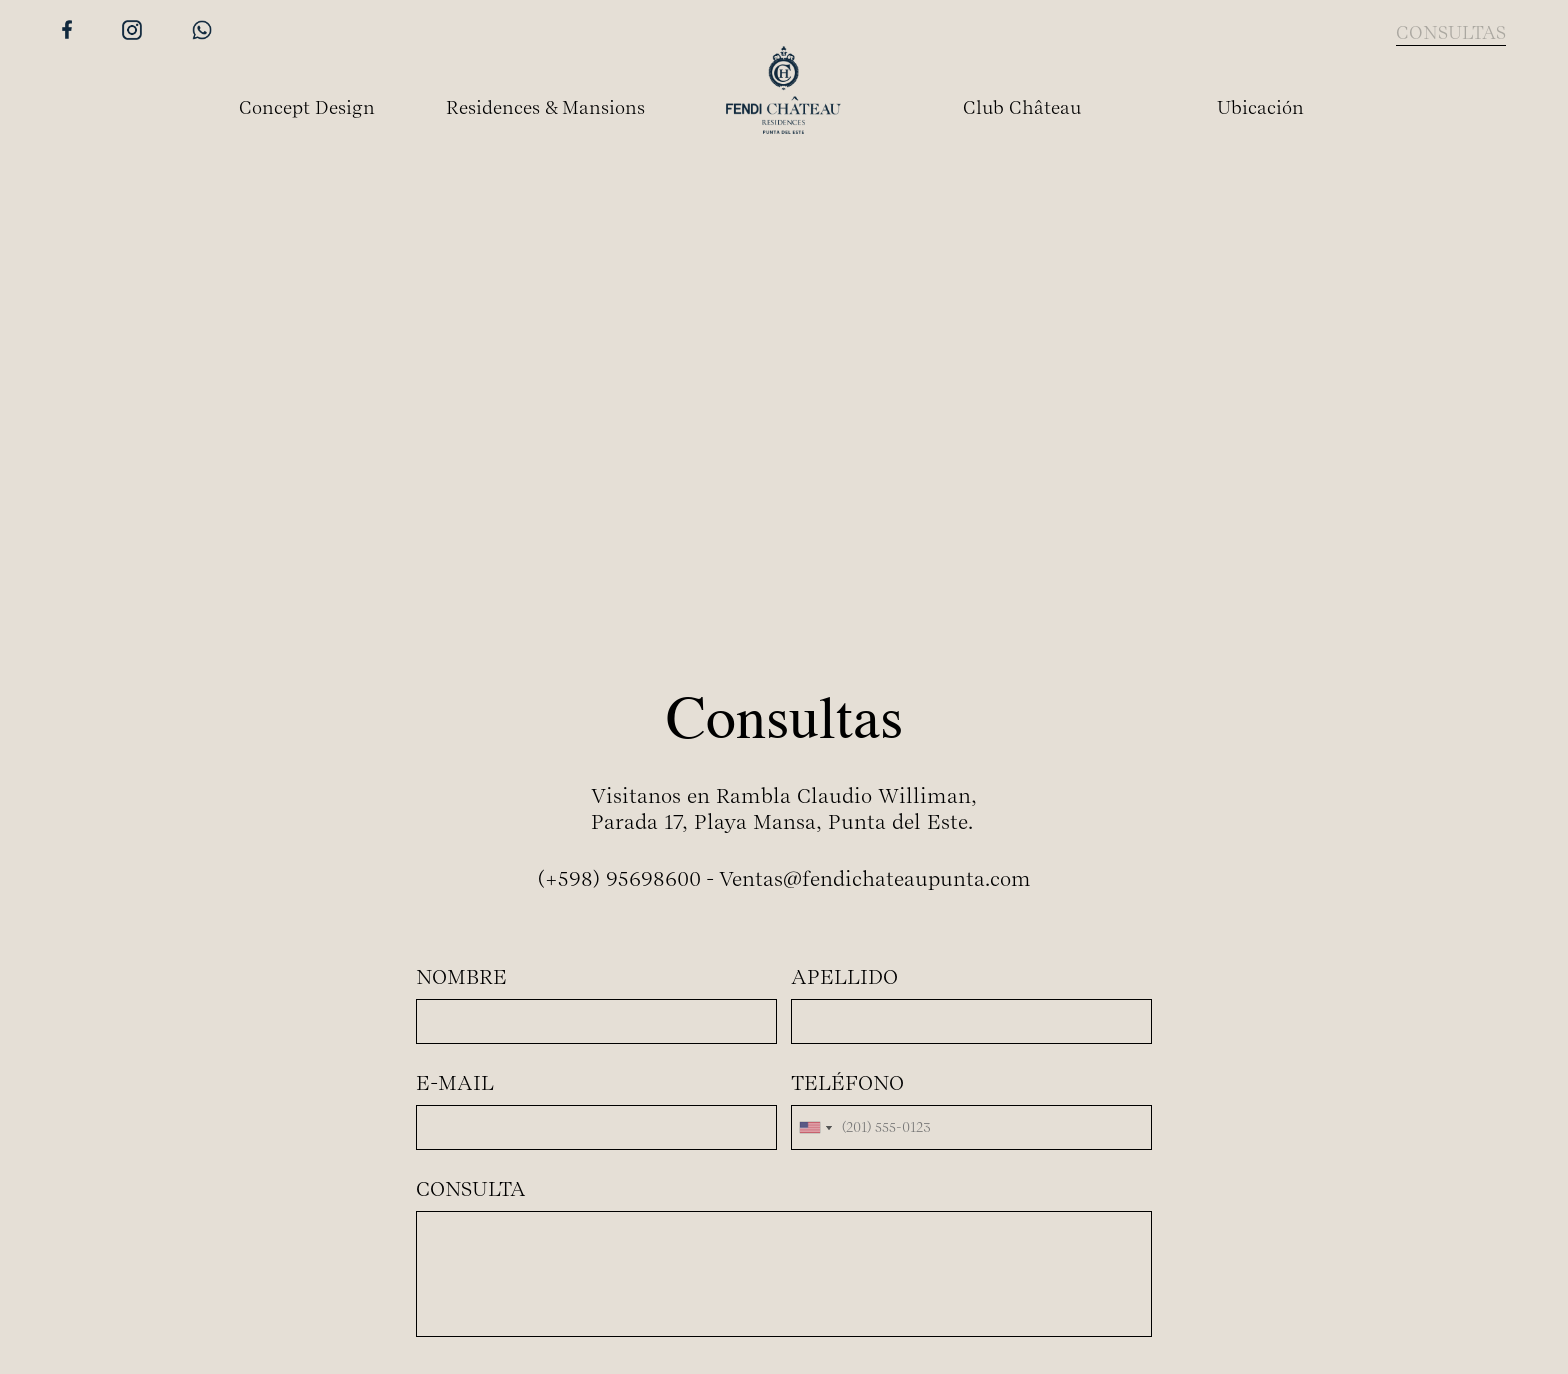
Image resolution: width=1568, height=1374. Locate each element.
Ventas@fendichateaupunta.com (875, 879)
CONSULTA (471, 1189)
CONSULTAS (1451, 32)
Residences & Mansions (545, 107)
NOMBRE (461, 977)
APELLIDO (844, 977)
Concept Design (307, 107)
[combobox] (815, 1127)
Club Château (1022, 107)
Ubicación (1260, 107)
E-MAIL (455, 1083)
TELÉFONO (847, 1083)
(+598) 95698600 (619, 879)
